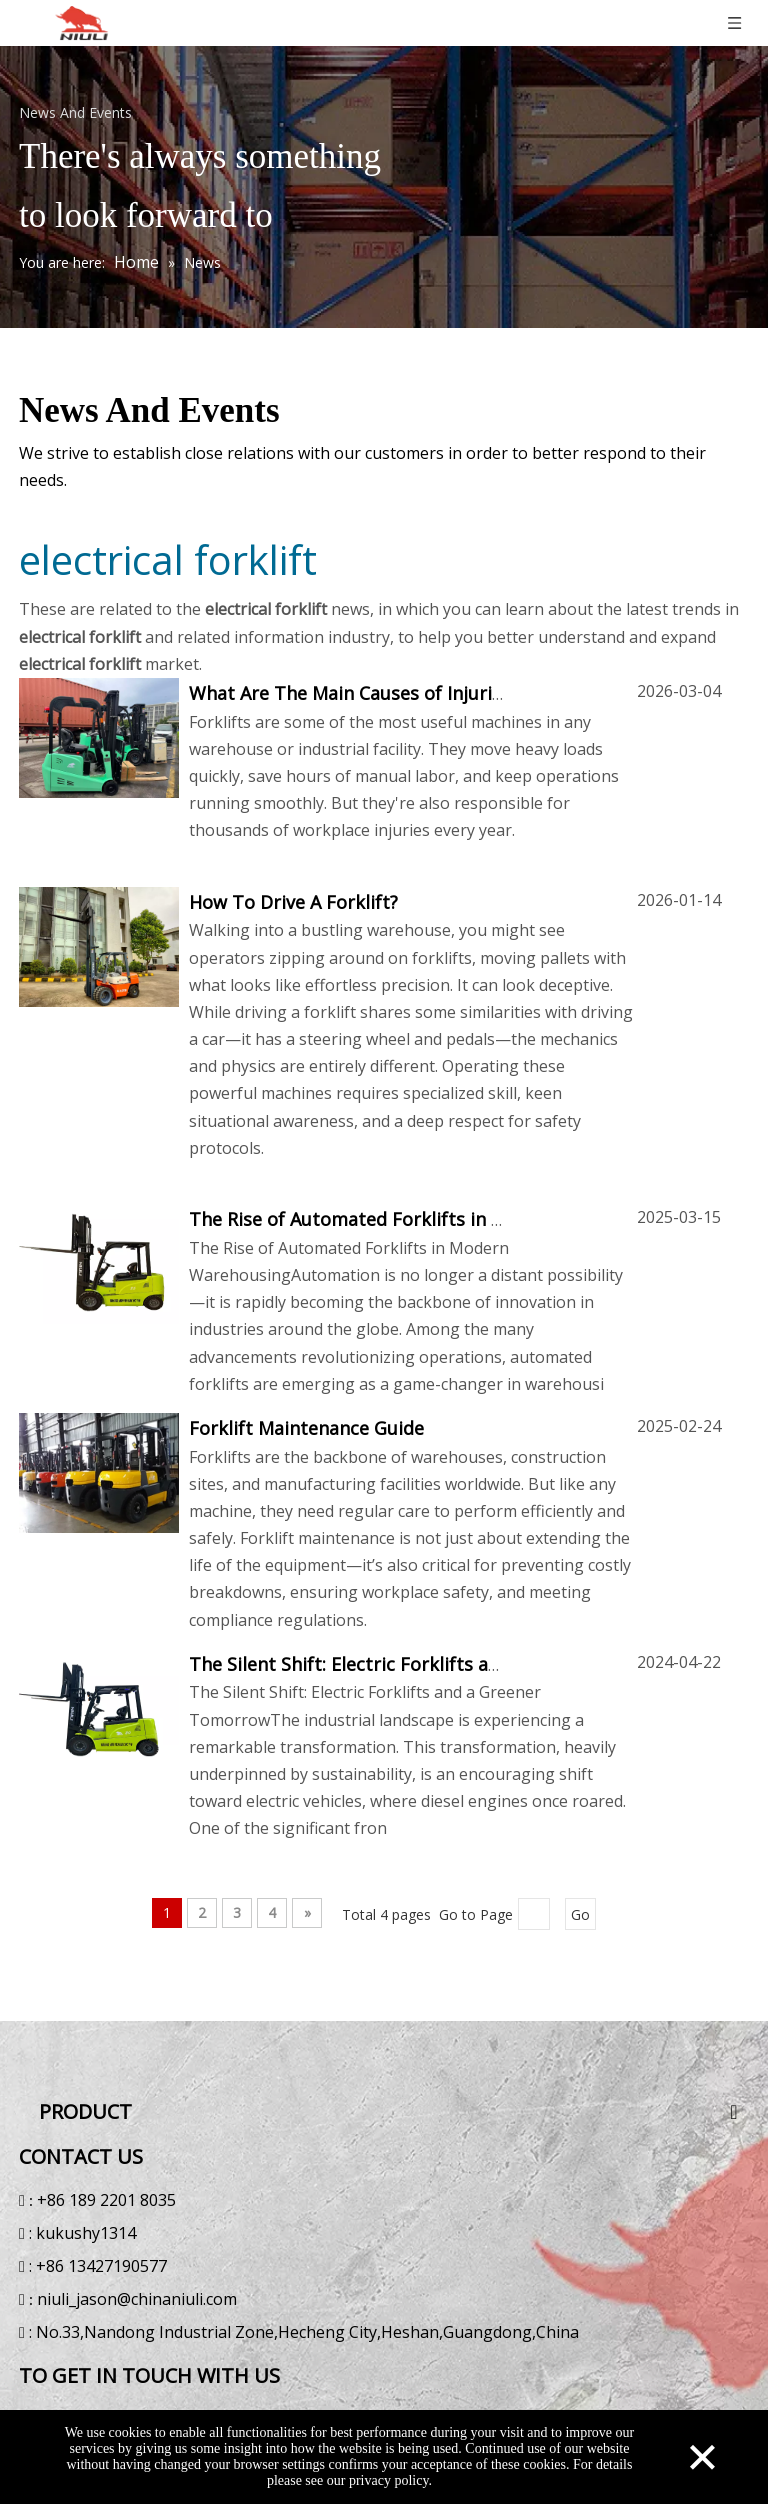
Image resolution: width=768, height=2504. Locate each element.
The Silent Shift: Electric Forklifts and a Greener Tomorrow (443, 1664)
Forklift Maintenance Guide (306, 1428)
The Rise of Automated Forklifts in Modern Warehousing (433, 1219)
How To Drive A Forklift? (293, 902)
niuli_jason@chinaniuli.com (141, 2296)
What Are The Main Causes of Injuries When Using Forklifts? (447, 693)
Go (580, 1914)
